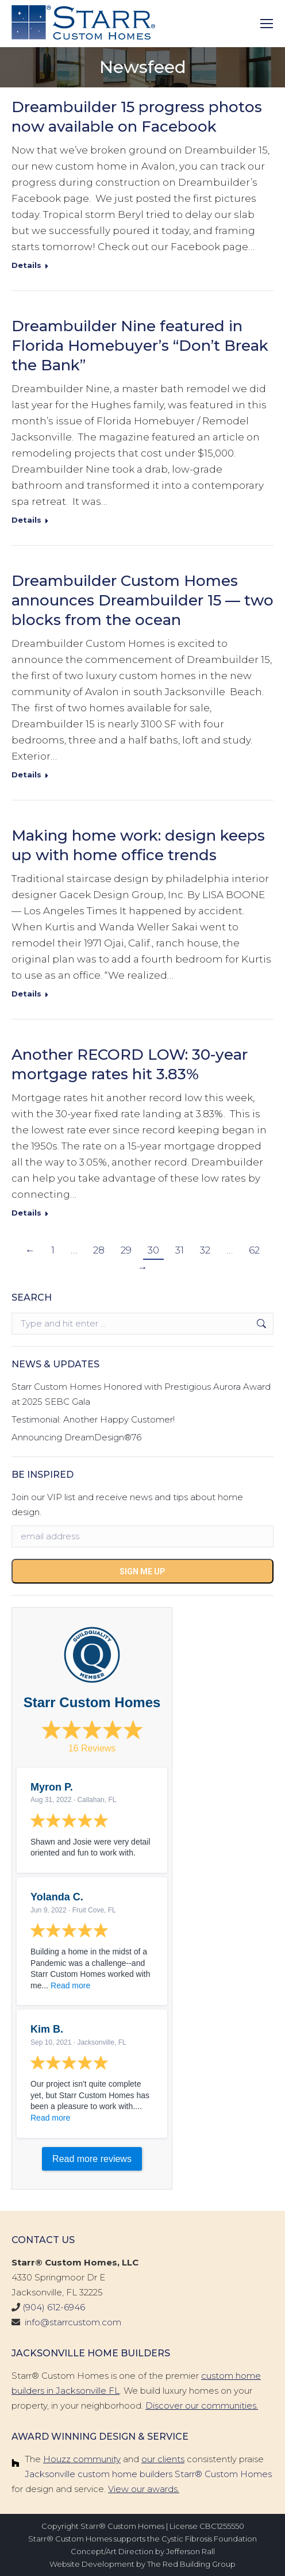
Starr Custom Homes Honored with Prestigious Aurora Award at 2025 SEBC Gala (141, 1394)
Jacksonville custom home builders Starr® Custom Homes (148, 2473)
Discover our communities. (201, 2405)
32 (205, 1250)
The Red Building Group (191, 2564)
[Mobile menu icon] (267, 23)
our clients (162, 2459)
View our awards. (143, 2488)
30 (153, 1250)
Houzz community (82, 2459)
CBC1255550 (221, 2526)
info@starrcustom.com (73, 2322)
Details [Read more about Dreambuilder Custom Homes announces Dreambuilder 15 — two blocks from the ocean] (26, 774)
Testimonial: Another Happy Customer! (93, 1419)
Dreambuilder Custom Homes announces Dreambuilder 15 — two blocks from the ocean (142, 600)
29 (126, 1250)
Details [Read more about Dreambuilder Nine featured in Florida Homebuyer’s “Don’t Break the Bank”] (26, 519)
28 (99, 1250)
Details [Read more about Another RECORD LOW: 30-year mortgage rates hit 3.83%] (26, 1212)
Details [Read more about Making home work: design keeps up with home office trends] (26, 993)
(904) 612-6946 (53, 2307)
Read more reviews (92, 2159)
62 (254, 1250)
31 (179, 1250)
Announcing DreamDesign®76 (76, 1437)
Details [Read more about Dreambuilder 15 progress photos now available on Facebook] (26, 265)
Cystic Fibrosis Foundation (209, 2538)
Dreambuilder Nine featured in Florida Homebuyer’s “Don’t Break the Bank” (139, 345)
